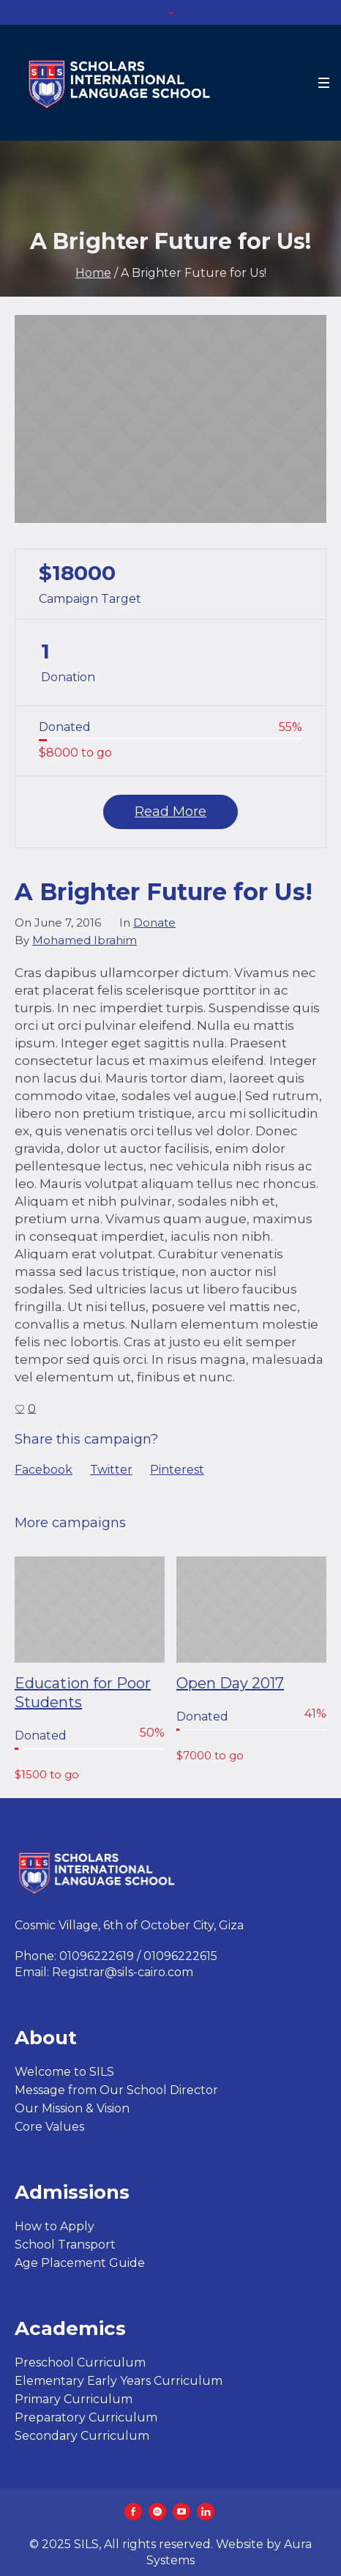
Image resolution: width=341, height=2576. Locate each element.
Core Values (49, 2127)
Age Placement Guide (80, 2263)
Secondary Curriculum (82, 2436)
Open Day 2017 (230, 1683)
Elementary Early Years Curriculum (118, 2381)
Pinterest (177, 1470)
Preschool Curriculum (80, 2362)
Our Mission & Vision (72, 2108)
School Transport (65, 2245)
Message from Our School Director (116, 2090)
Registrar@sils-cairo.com (122, 1972)
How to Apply (54, 2226)
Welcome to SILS (64, 2072)
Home (93, 273)
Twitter (111, 1470)
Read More (170, 811)
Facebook (43, 1470)
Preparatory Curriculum (86, 2417)
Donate (154, 922)
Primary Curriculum (73, 2399)
